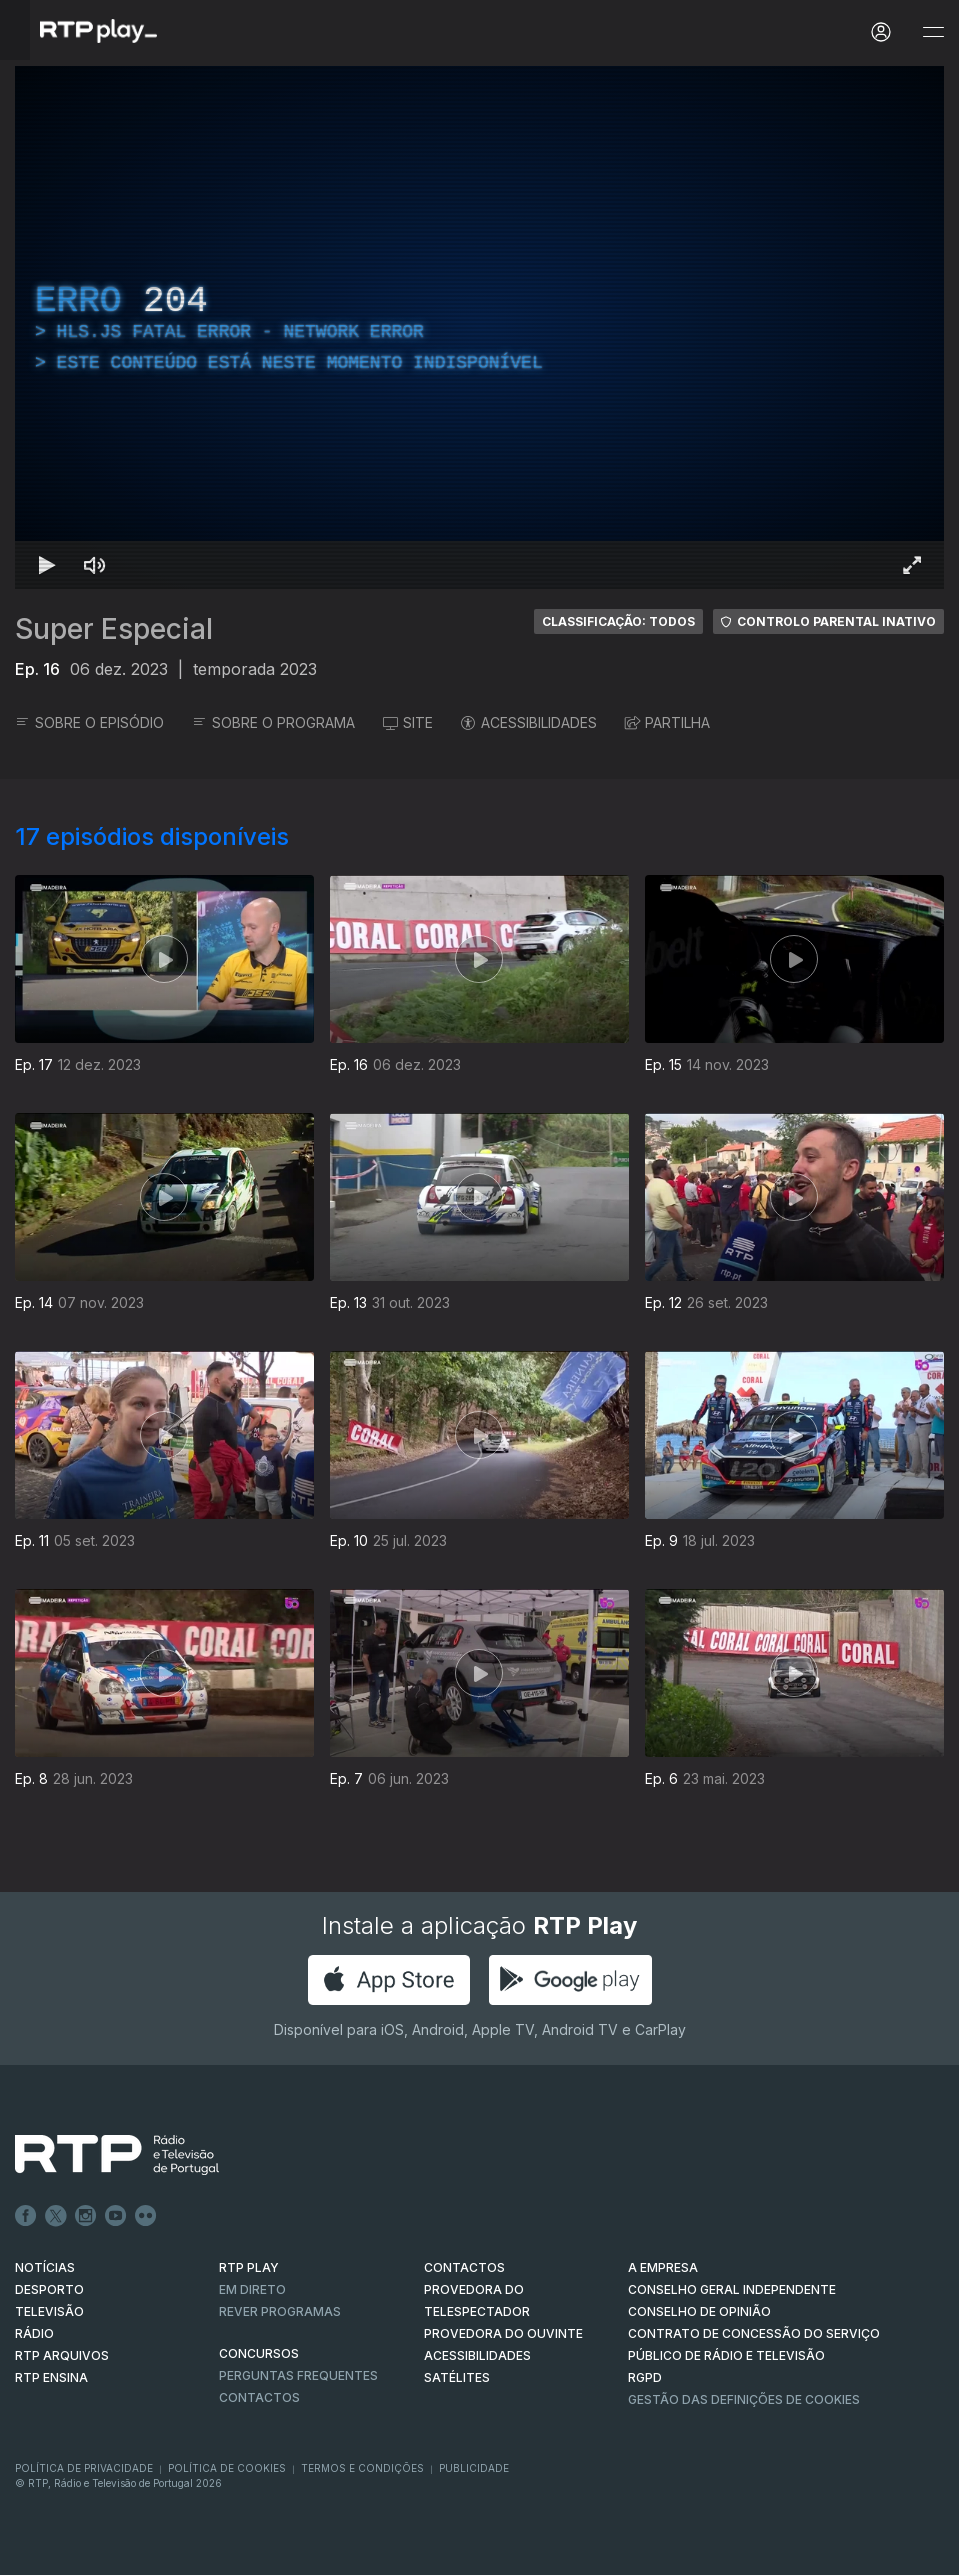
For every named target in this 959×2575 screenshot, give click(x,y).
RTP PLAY (249, 2267)
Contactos (259, 2397)
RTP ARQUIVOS (62, 2355)
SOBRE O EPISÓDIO (89, 722)
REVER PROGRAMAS (280, 2311)
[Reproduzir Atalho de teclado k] (47, 565)
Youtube (116, 2216)
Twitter (56, 2216)
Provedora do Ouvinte (503, 2333)
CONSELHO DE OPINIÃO (699, 2311)
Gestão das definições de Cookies (744, 2399)
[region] (479, 327)
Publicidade (474, 2468)
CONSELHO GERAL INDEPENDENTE (732, 2289)
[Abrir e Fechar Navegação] (933, 32)
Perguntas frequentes (298, 2375)
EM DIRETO (252, 2289)
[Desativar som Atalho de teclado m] (95, 565)
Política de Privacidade (84, 2468)
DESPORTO (49, 2289)
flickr (146, 2216)
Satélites (457, 2377)
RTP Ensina (51, 2377)
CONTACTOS (464, 2267)
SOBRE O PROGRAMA (273, 722)
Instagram (86, 2216)
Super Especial (114, 629)
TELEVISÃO (49, 2311)
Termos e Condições (362, 2468)
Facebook (26, 2216)
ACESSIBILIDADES (529, 722)
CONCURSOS (259, 2353)
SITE (408, 722)
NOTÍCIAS (45, 2267)
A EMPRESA (663, 2267)
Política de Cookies (227, 2468)
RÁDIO (34, 2333)
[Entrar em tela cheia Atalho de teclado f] (912, 565)
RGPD (645, 2377)
